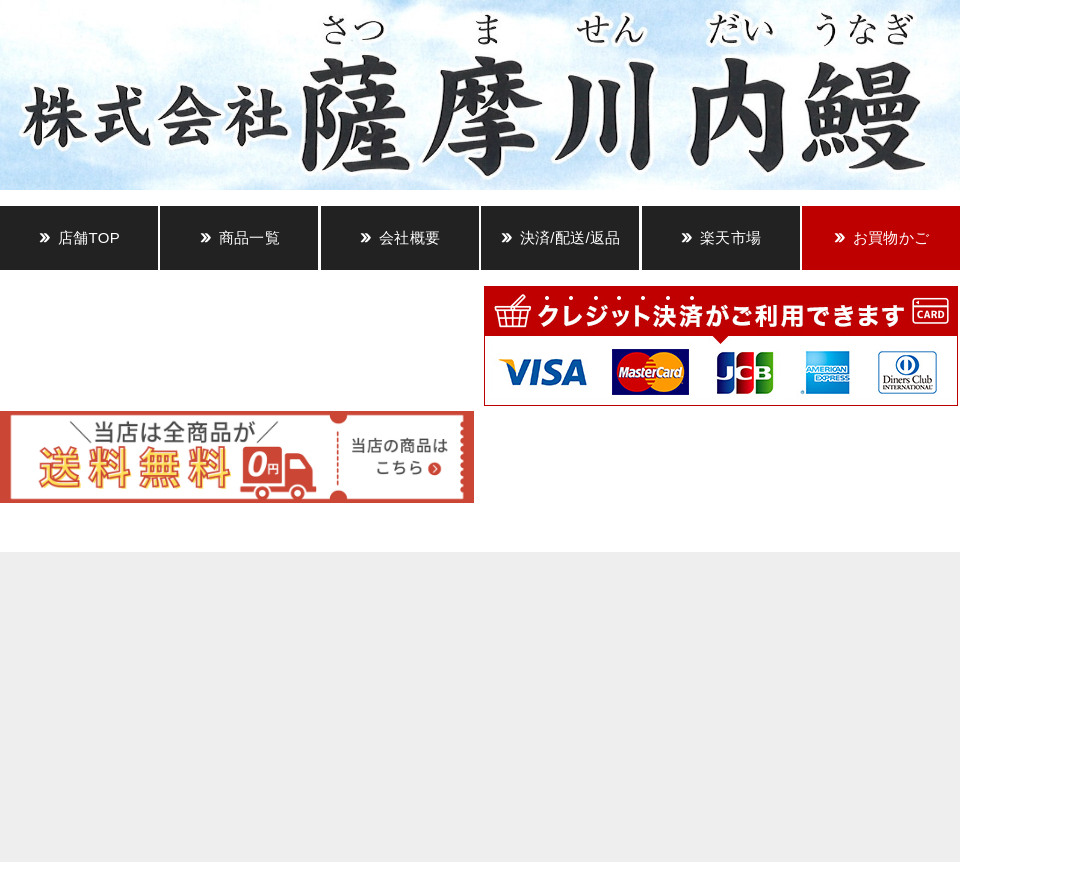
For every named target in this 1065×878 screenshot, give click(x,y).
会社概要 (409, 237)
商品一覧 (249, 237)
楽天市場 (730, 237)
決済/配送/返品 (570, 237)
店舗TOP (89, 237)
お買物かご (891, 237)
